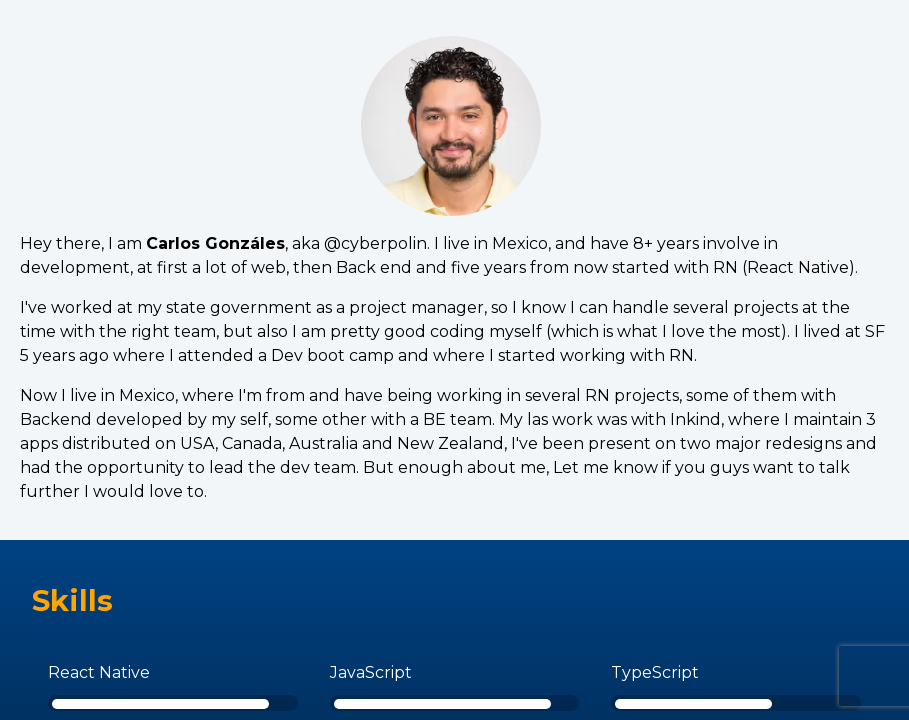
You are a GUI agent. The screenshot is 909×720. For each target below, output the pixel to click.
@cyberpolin (375, 243)
